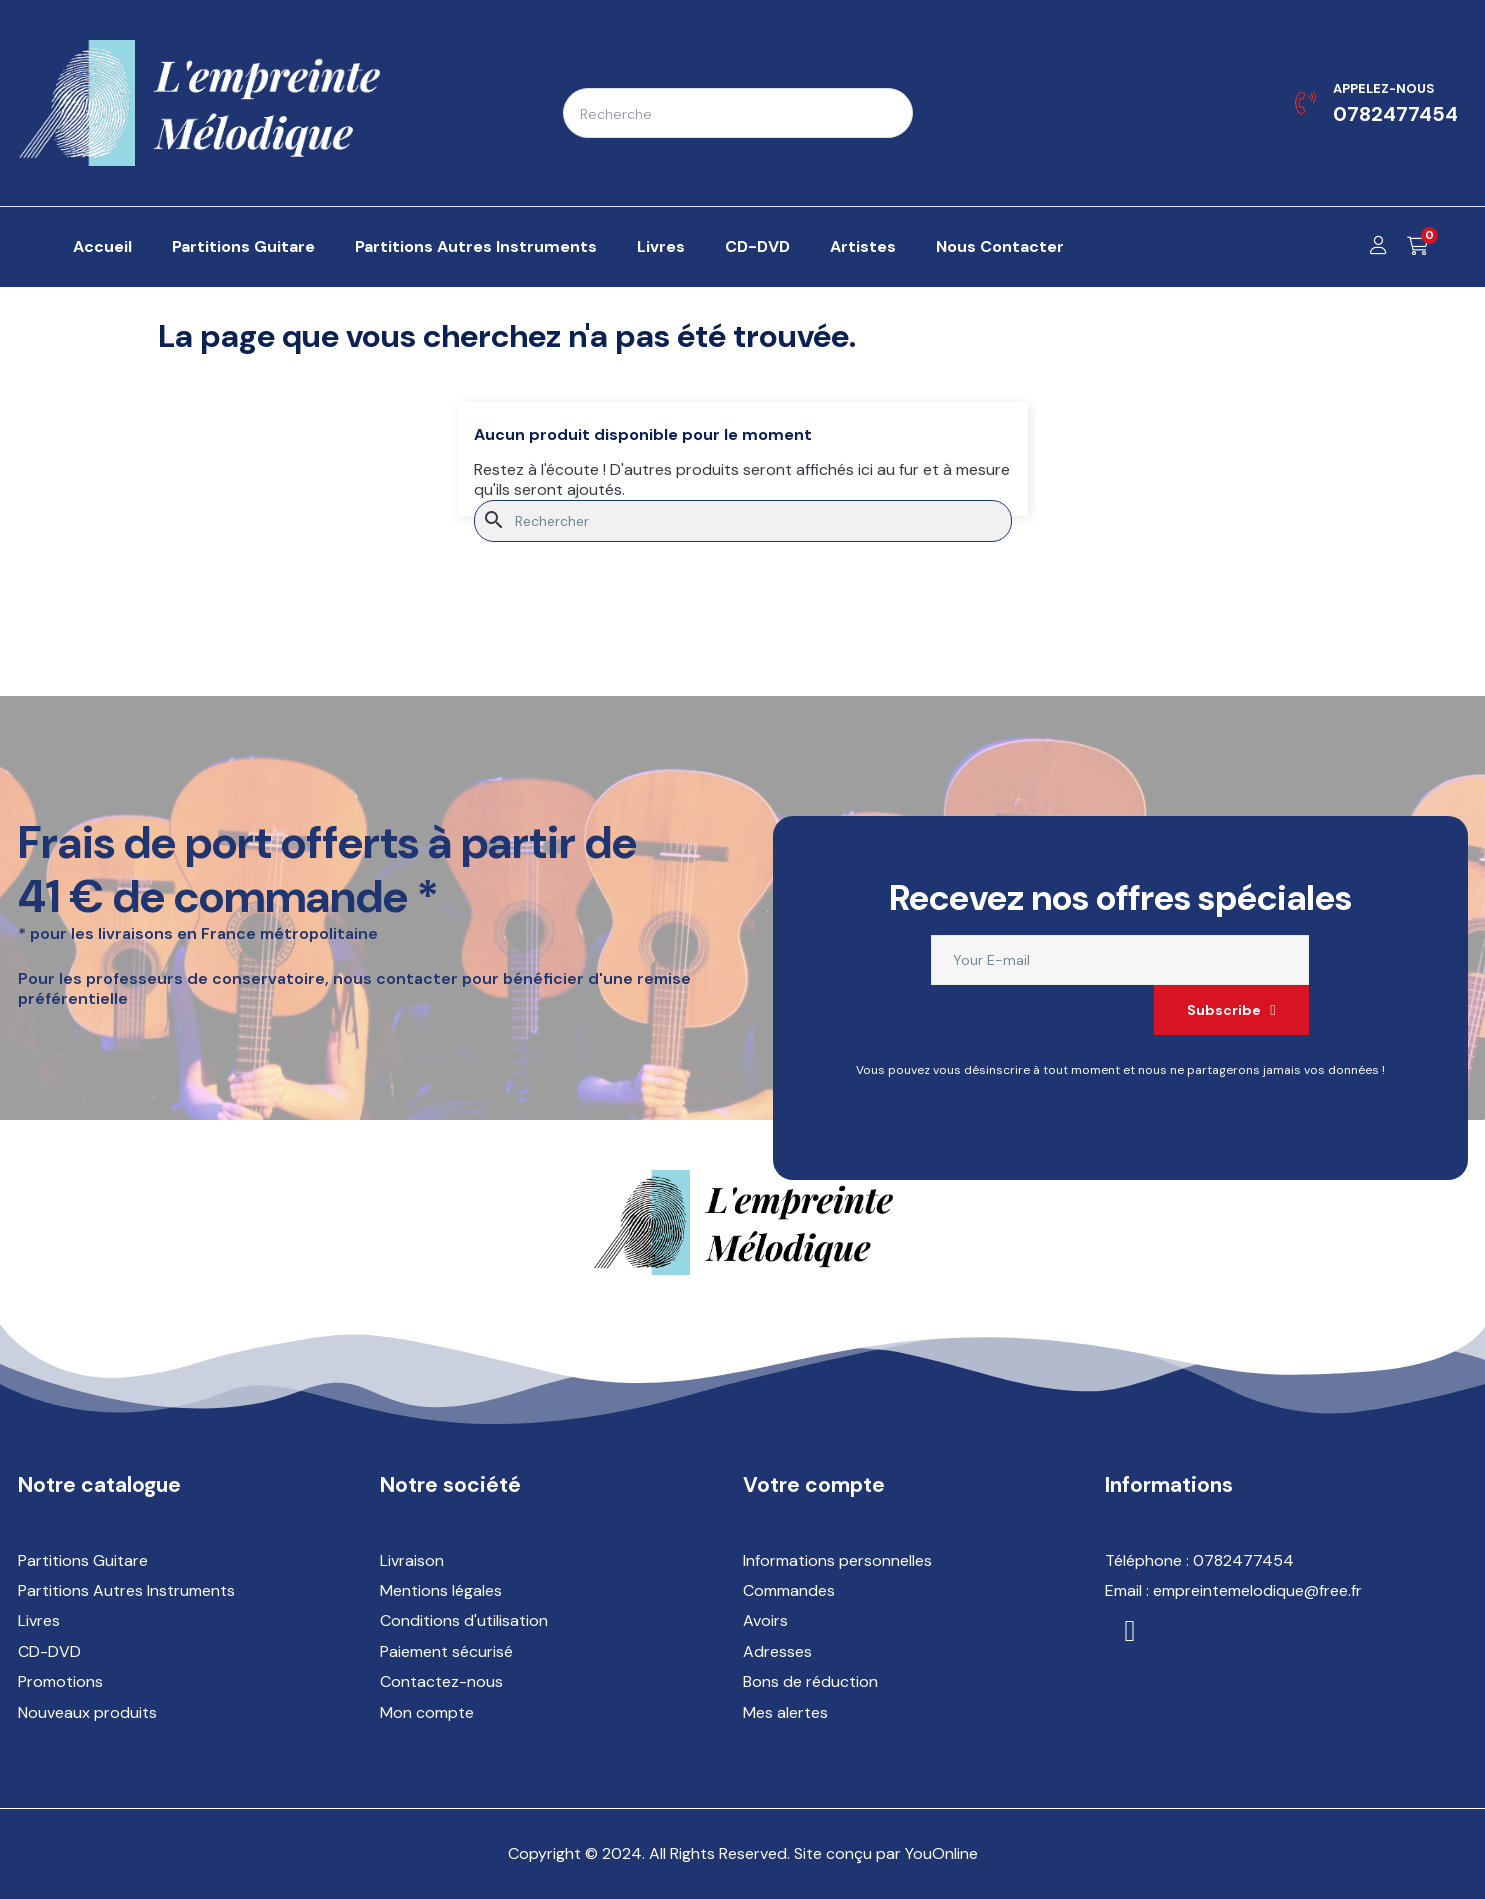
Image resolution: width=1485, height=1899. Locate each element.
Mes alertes (785, 1712)
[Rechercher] (743, 521)
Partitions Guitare (83, 1560)
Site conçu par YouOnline (886, 1853)
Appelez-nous (1383, 88)
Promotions (60, 1681)
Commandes (789, 1590)
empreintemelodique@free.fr (1257, 1590)
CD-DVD (49, 1651)
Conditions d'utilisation (464, 1620)
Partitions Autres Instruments (126, 1590)
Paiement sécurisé (446, 1651)
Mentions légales (441, 1590)
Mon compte (427, 1712)
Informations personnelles (837, 1560)
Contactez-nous (441, 1681)
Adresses (777, 1651)
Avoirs (765, 1620)
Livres (39, 1620)
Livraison (412, 1560)
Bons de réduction (810, 1681)
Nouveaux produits (87, 1712)
